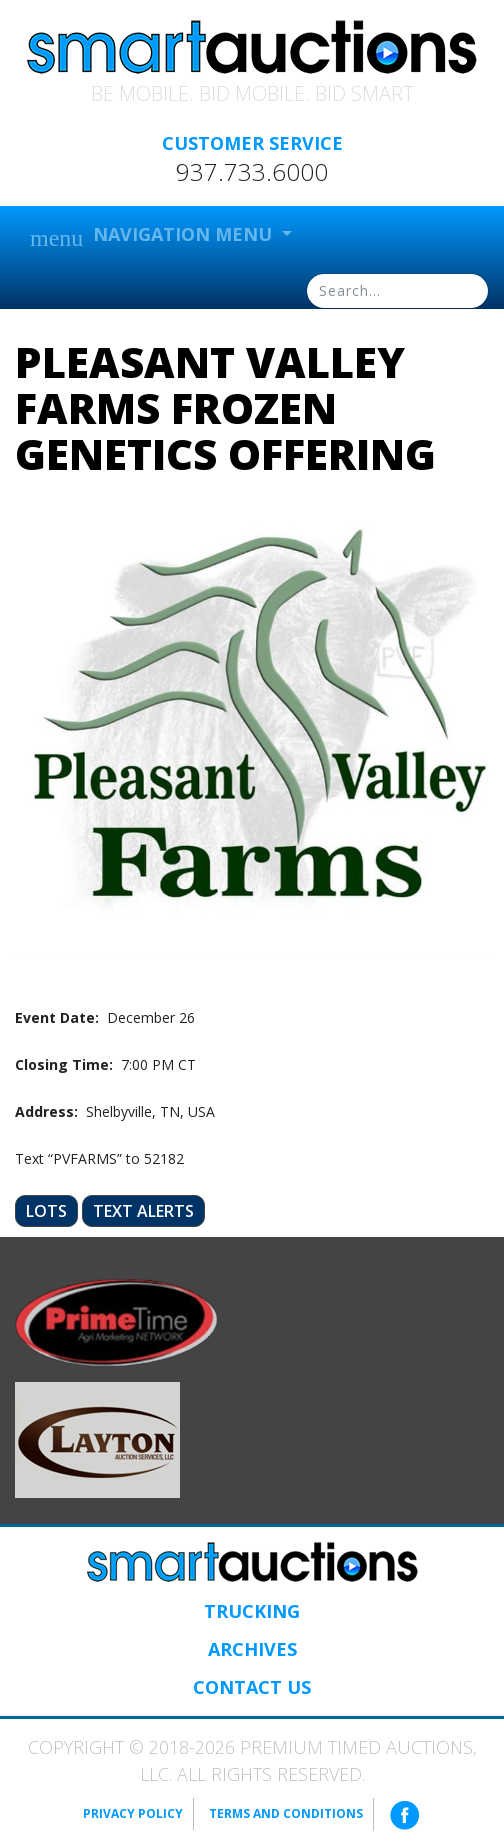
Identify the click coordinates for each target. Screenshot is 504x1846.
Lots (46, 1211)
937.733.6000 (252, 172)
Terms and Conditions (286, 1813)
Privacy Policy (133, 1813)
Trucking (252, 1611)
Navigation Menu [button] (153, 236)
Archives (252, 1649)
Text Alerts (143, 1211)
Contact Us (252, 1687)
